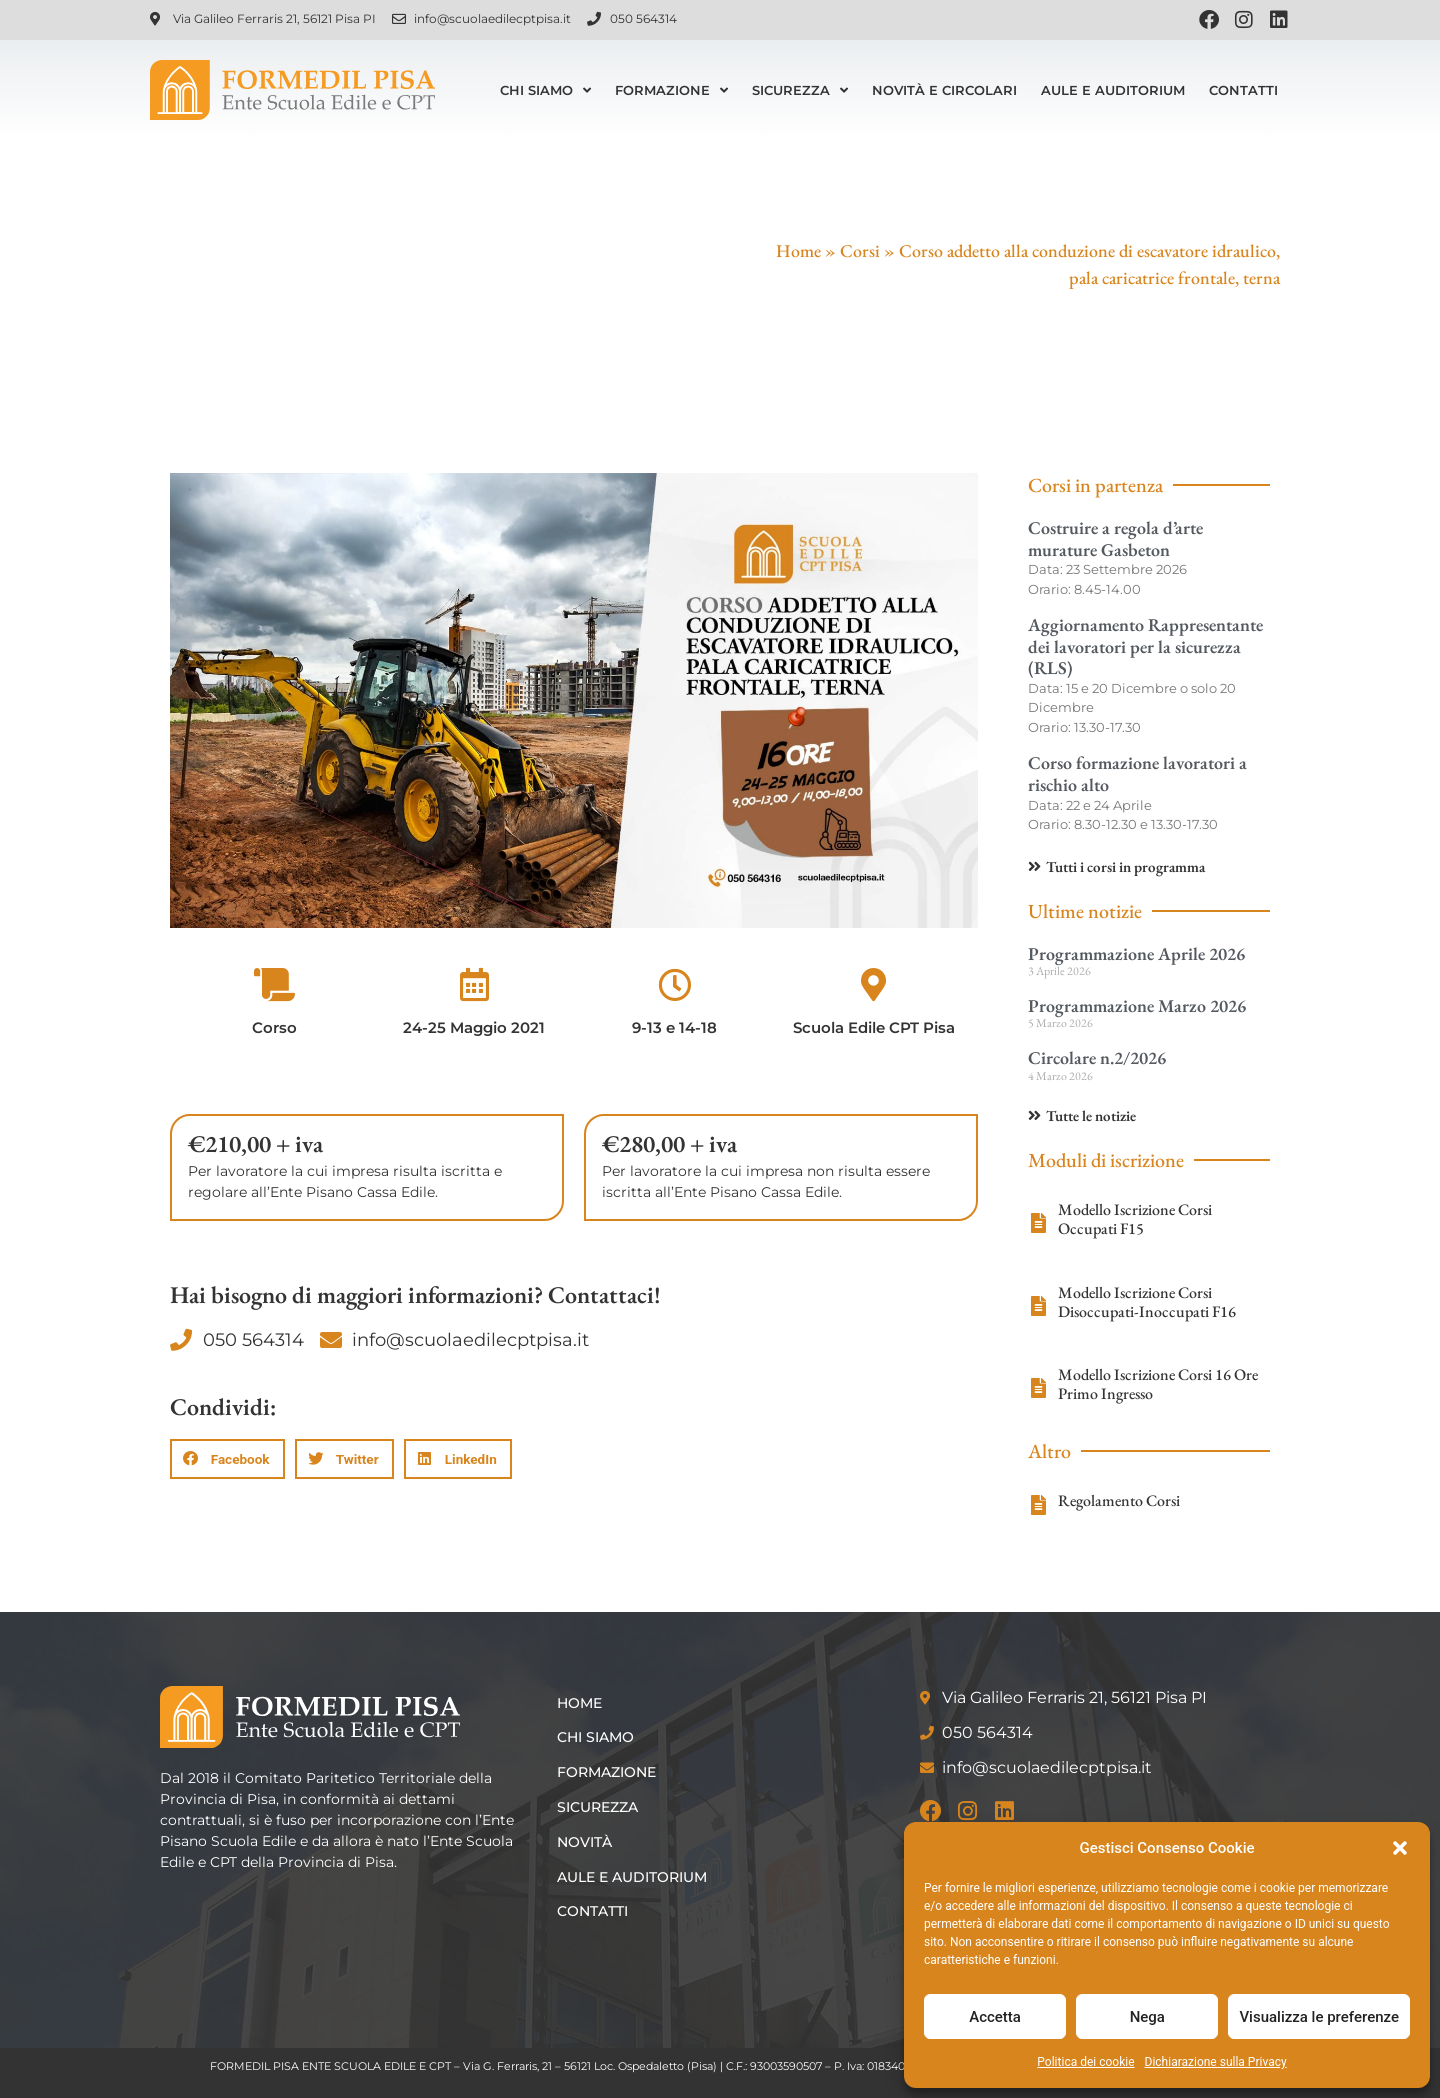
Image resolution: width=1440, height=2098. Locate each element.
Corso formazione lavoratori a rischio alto (1137, 773)
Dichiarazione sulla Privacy (1216, 2062)
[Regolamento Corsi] (1038, 1505)
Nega (1147, 2017)
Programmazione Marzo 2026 (1137, 1005)
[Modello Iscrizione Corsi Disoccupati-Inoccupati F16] (1038, 1306)
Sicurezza (800, 90)
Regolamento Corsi (1119, 1500)
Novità (587, 1842)
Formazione (671, 90)
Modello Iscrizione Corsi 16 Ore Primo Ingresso (1158, 1384)
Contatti (1243, 90)
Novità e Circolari (944, 90)
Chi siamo (545, 90)
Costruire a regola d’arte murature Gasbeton (1115, 538)
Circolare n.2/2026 (1097, 1057)
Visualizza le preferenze (1319, 2017)
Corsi (860, 250)
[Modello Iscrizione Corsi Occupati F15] (1038, 1223)
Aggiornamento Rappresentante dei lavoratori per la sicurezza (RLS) (1145, 646)
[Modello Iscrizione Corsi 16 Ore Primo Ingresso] (1038, 1388)
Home (798, 250)
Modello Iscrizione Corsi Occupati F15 (1135, 1219)
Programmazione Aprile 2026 (1136, 953)
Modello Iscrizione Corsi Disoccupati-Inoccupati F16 (1147, 1302)
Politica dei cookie (1085, 2062)
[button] (1400, 1848)
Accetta (995, 2017)
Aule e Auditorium (1113, 90)
